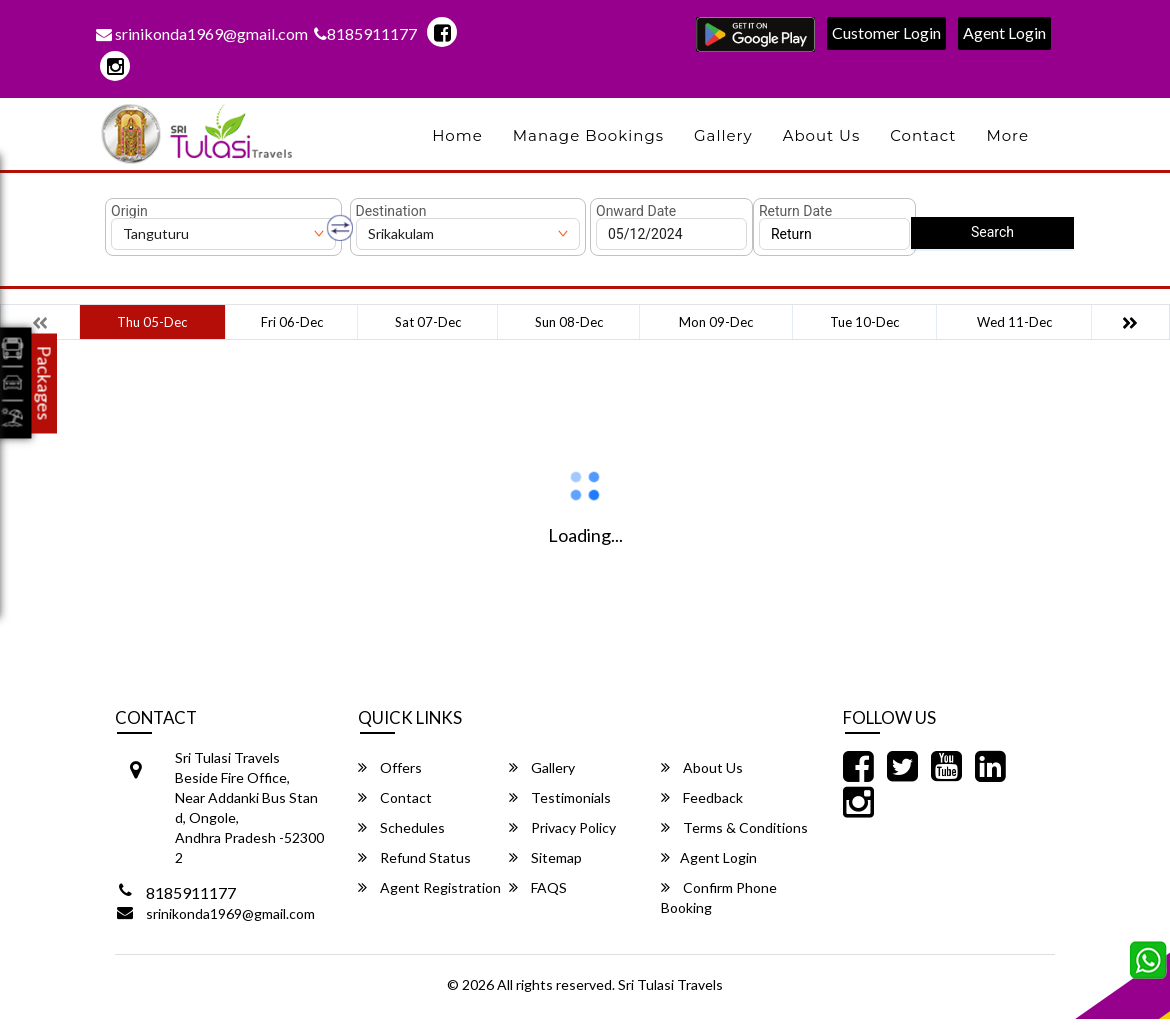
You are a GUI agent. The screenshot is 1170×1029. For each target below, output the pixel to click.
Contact (923, 135)
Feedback (702, 797)
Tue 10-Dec (864, 322)
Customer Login (886, 32)
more (1007, 135)
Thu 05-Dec (152, 322)
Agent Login (1004, 32)
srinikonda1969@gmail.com (202, 33)
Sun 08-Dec (569, 322)
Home (457, 135)
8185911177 (365, 33)
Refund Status (414, 857)
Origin (129, 211)
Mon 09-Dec (716, 322)
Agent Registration (429, 887)
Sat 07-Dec (428, 322)
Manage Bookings (588, 135)
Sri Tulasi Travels (670, 984)
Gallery (723, 135)
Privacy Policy (562, 827)
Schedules (401, 827)
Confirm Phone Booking (719, 897)
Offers (390, 767)
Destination (391, 211)
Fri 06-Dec (292, 322)
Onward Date (636, 211)
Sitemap (545, 857)
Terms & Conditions (734, 827)
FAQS (538, 887)
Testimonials (560, 797)
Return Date (795, 211)
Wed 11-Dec (1014, 322)
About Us (822, 135)
